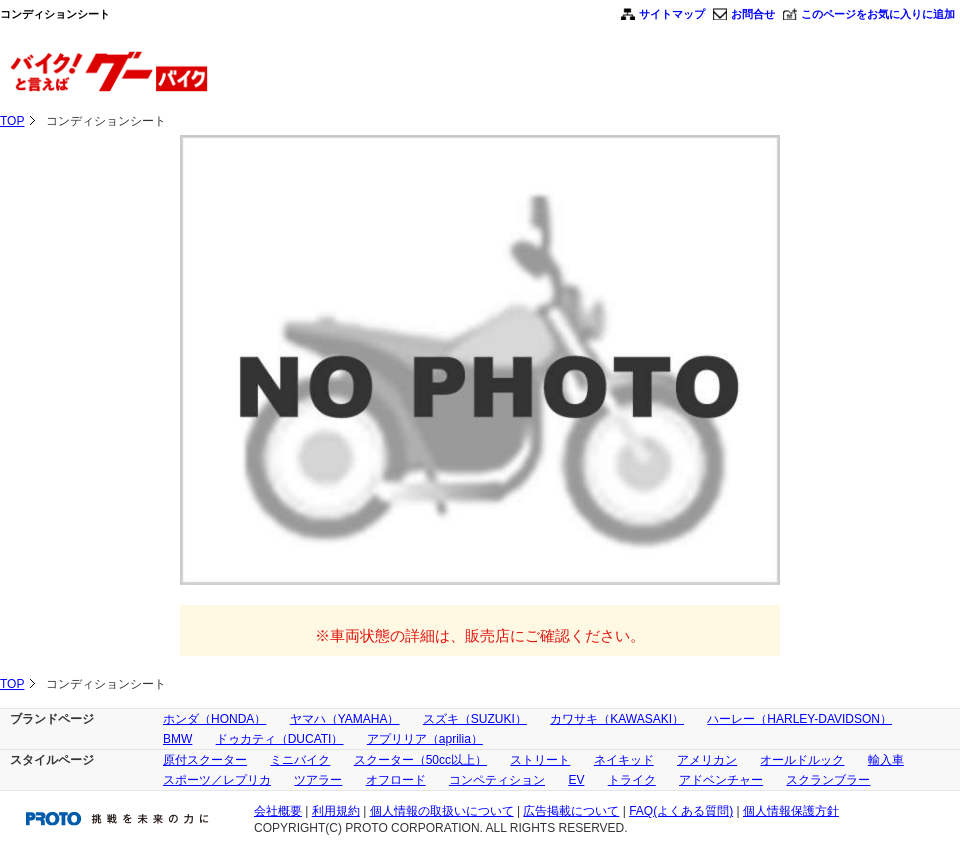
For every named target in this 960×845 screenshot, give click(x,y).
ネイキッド (624, 760)
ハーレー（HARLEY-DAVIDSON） (799, 719)
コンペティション (497, 780)
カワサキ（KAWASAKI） (617, 719)
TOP (12, 121)
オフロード (396, 780)
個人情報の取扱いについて (442, 811)
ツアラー (318, 780)
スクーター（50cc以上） (420, 760)
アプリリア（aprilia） (425, 739)
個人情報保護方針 (791, 811)
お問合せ (753, 14)
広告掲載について (571, 811)
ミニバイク (300, 760)
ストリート (540, 760)
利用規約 (336, 811)
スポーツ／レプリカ (217, 780)
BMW (177, 739)
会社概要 (278, 811)
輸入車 (886, 760)
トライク (632, 780)
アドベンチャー (721, 780)
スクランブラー (828, 780)
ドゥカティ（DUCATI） (280, 739)
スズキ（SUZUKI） (475, 719)
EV (576, 780)
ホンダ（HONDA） (214, 719)
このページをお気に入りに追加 (878, 14)
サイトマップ (672, 14)
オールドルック (802, 760)
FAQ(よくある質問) (681, 811)
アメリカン (707, 760)
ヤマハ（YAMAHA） (345, 719)
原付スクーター (205, 760)
